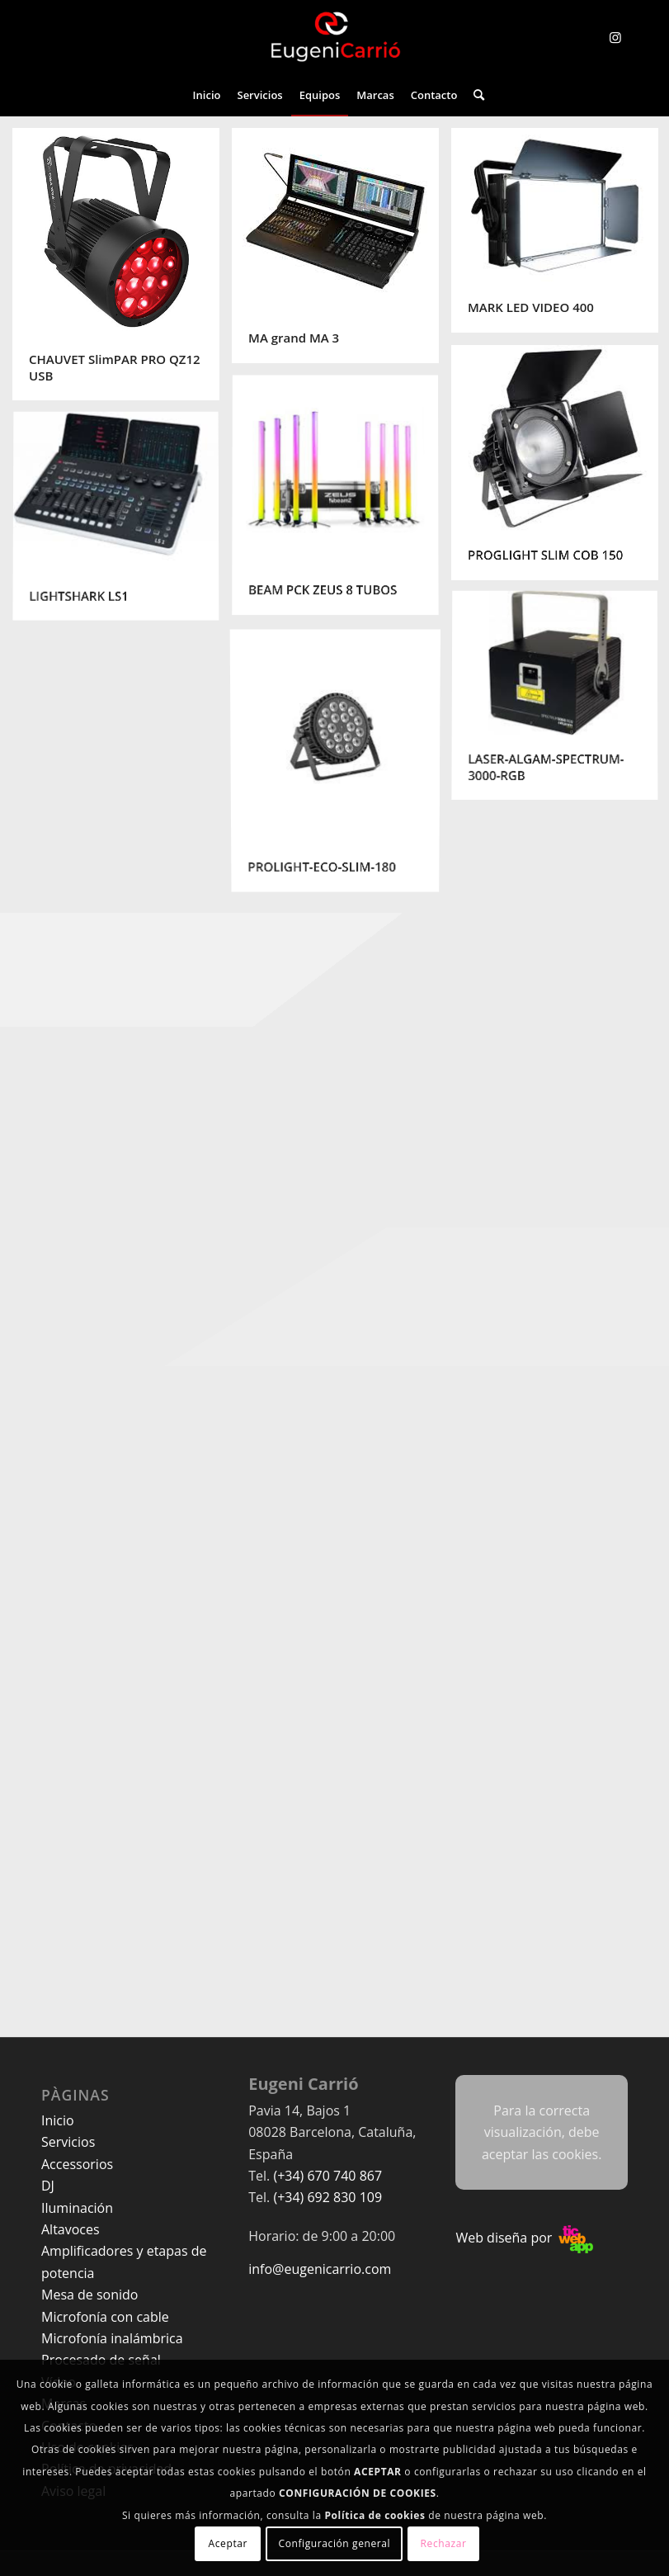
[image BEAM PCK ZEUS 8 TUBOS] (341, 502)
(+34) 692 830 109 (327, 2197)
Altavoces (70, 2229)
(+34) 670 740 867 (327, 2176)
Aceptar (228, 2543)
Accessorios (77, 2164)
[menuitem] (207, 95)
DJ (47, 2186)
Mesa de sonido (90, 2294)
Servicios (68, 2142)
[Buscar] (474, 95)
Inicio (57, 2120)
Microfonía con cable (105, 2317)
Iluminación (77, 2208)
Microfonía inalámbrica (112, 2338)
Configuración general (335, 2543)
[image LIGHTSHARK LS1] (122, 524)
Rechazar (444, 2543)
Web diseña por (523, 2238)
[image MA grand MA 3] (341, 252)
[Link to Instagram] (615, 37)
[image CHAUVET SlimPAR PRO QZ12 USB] (122, 270)
